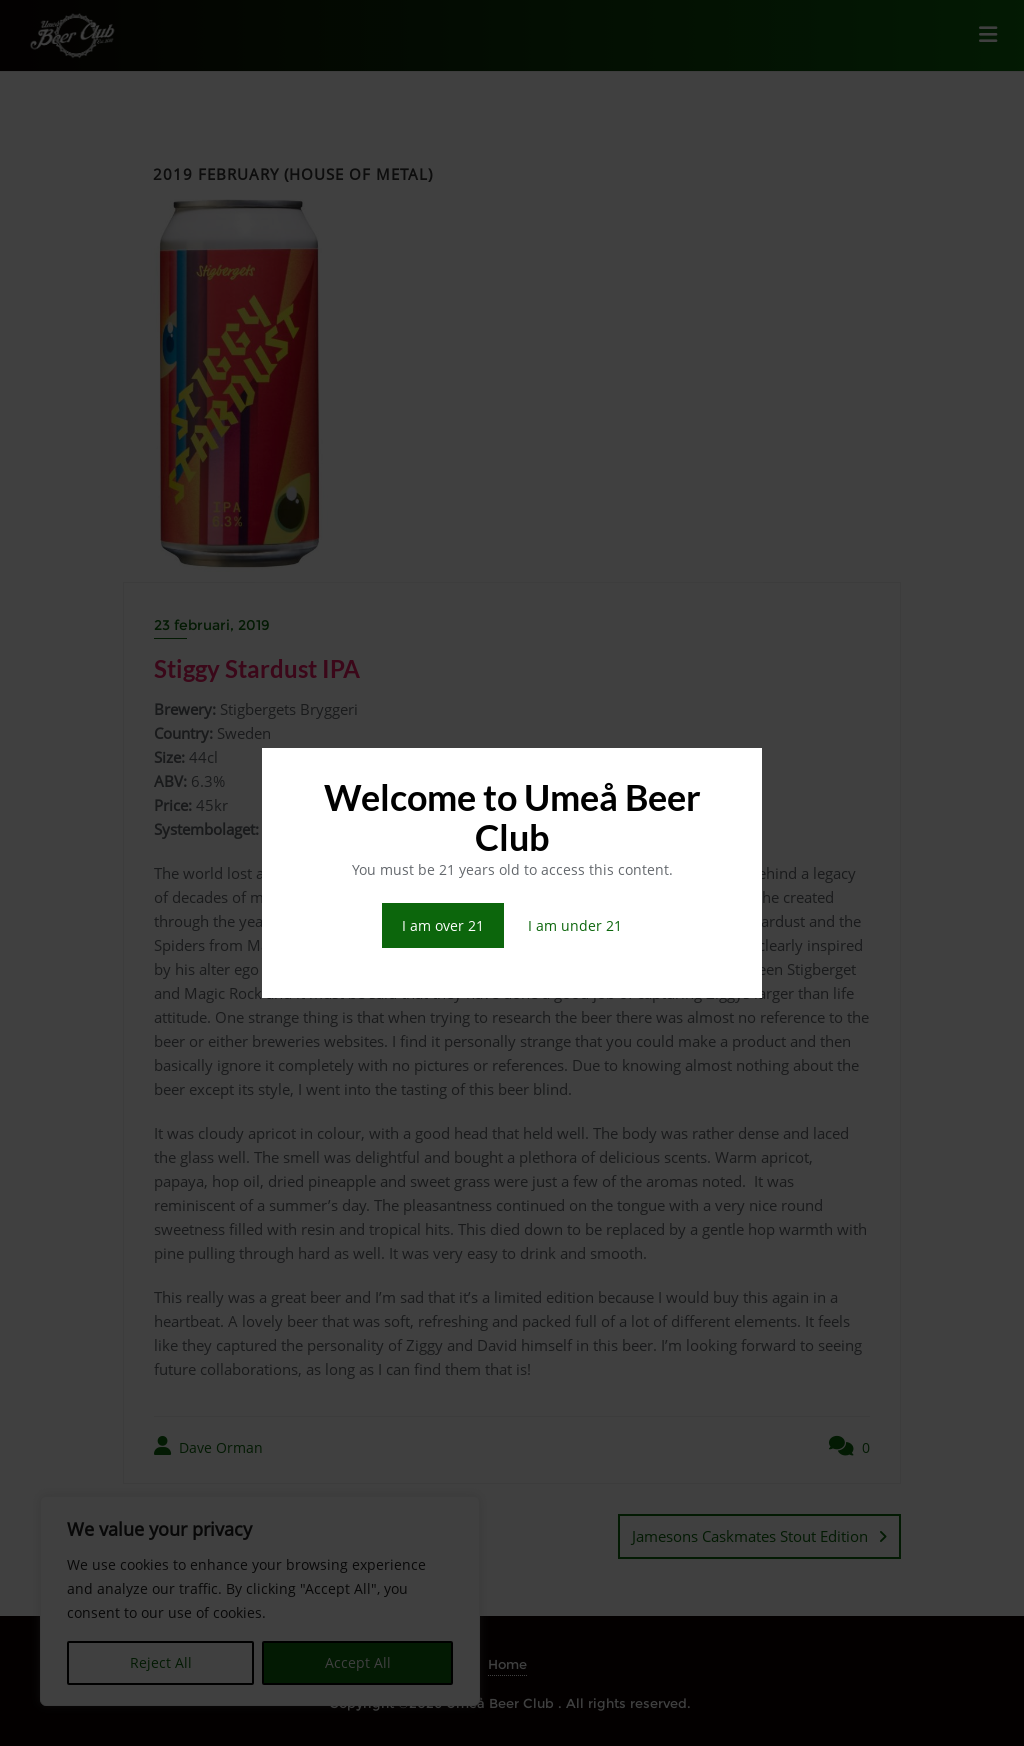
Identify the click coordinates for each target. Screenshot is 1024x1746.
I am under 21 (575, 925)
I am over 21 (443, 925)
